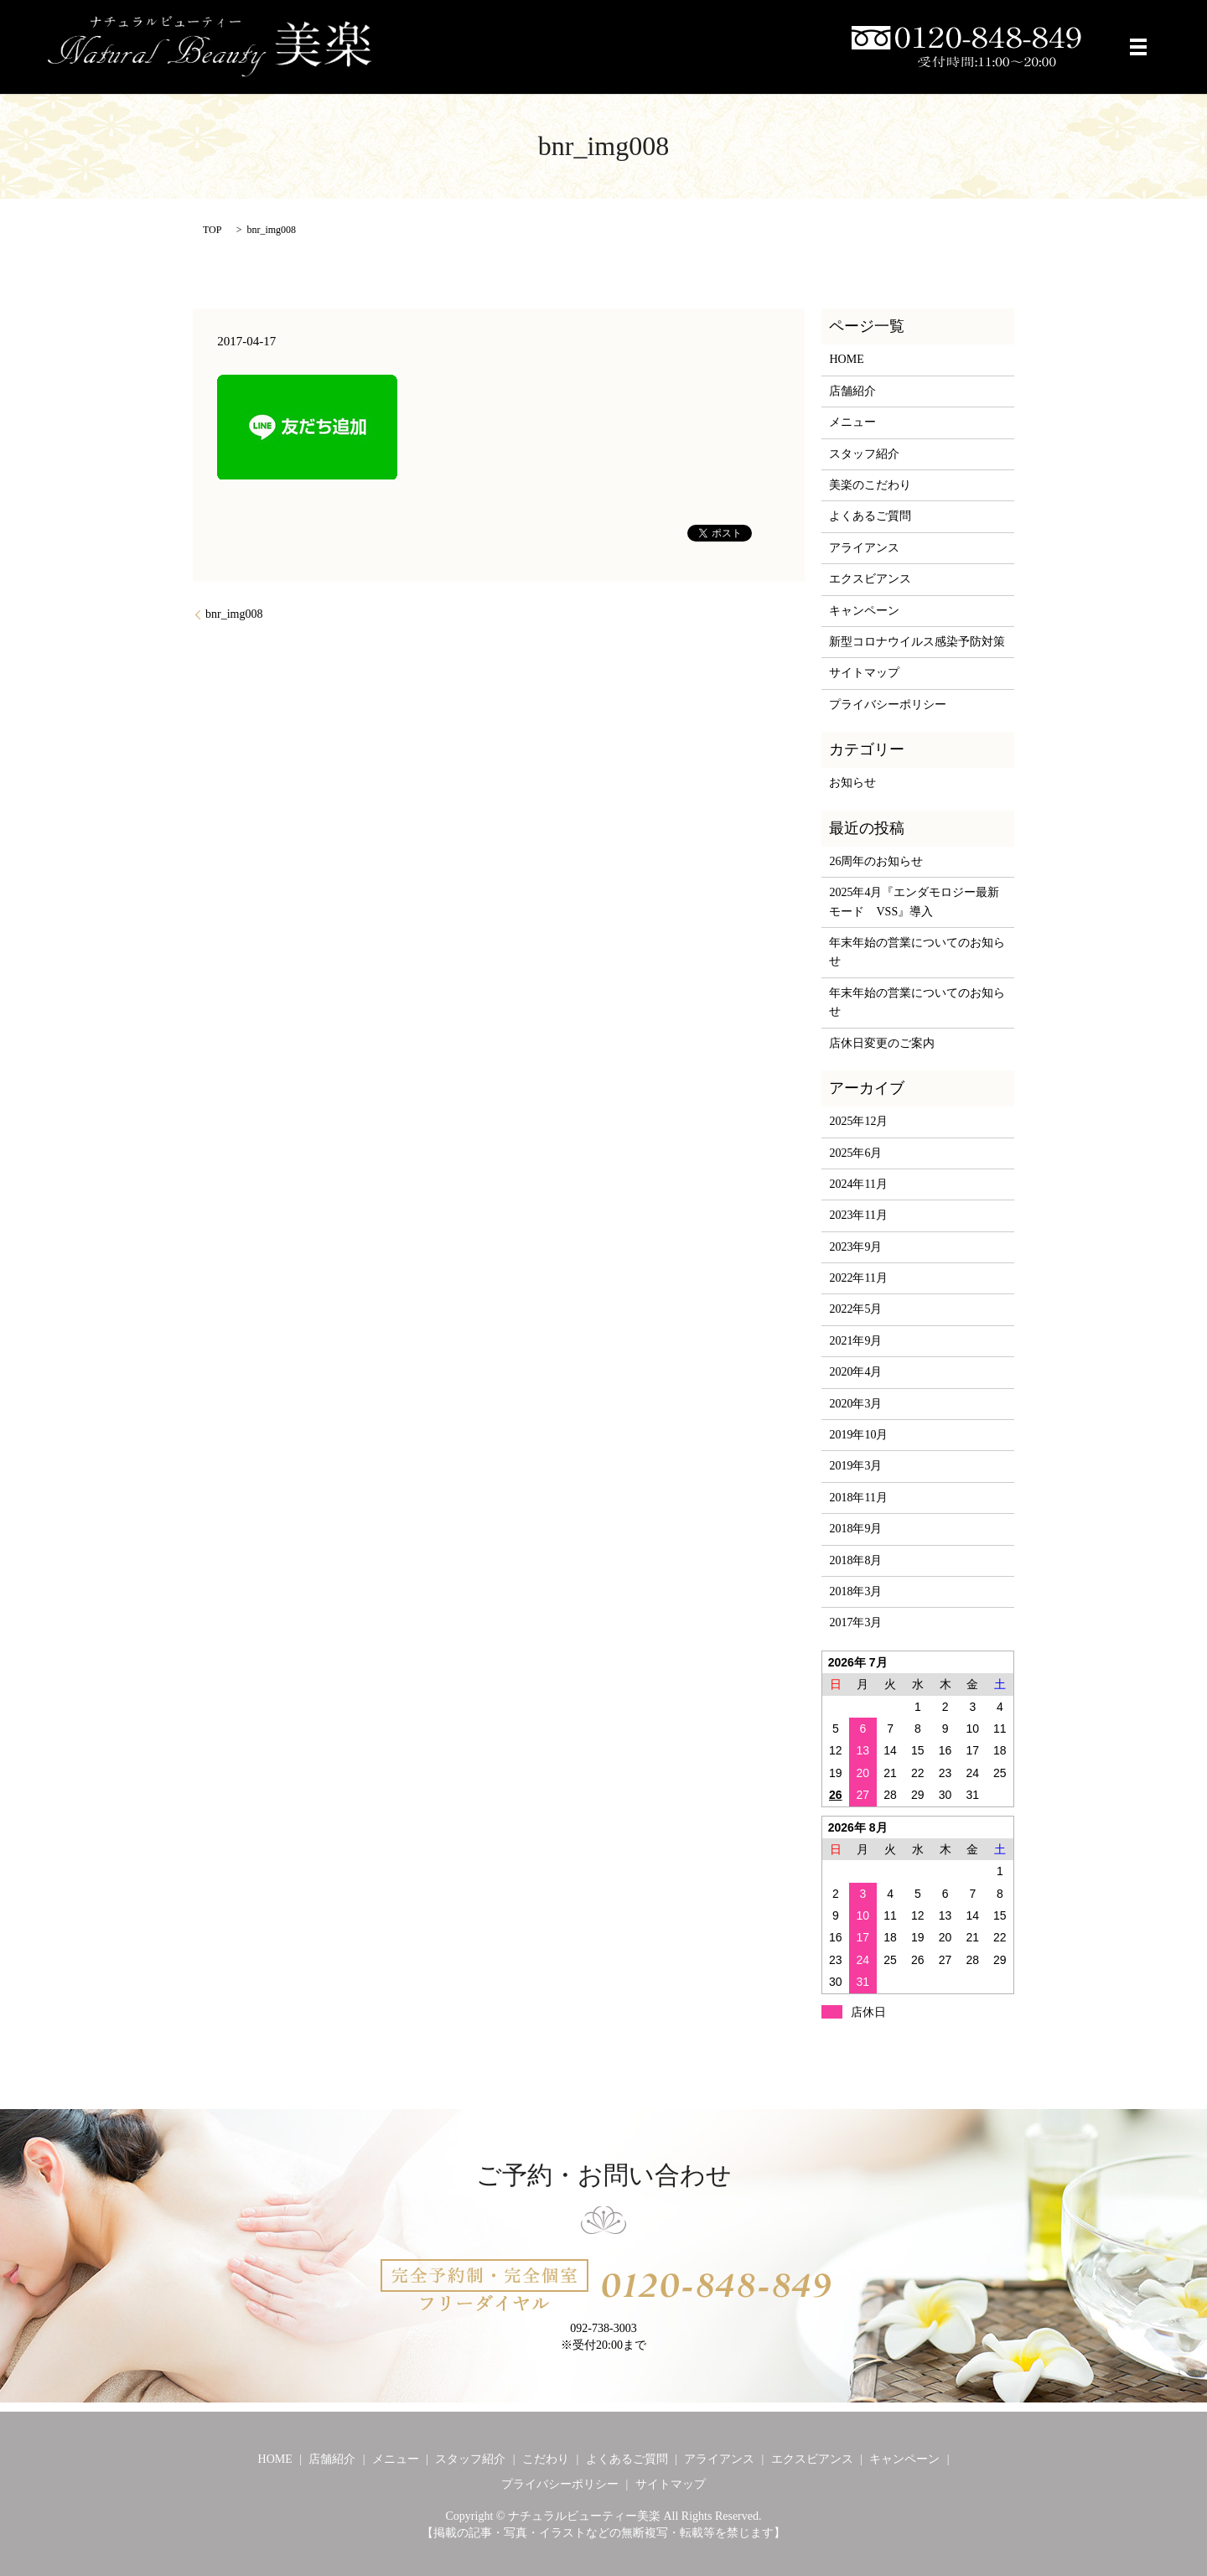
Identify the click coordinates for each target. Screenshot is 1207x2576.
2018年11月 (858, 1497)
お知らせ (852, 782)
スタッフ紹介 (864, 454)
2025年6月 (855, 1153)
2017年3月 (855, 1622)
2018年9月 (855, 1528)
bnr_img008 (233, 614)
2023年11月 (858, 1215)
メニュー (852, 422)
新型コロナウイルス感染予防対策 (917, 641)
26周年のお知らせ (876, 861)
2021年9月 (855, 1341)
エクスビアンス (870, 579)
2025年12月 (858, 1121)
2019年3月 (855, 1465)
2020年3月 (855, 1403)
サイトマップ (864, 672)
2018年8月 (855, 1560)
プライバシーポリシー (887, 704)
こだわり (545, 2459)
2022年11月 (858, 1278)
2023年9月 (855, 1247)
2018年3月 (855, 1591)
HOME (846, 359)
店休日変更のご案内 (882, 1043)
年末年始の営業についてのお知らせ (917, 951)
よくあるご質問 (870, 516)
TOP (212, 230)
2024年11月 (858, 1184)
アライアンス (864, 548)
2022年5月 (855, 1309)
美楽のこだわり (870, 485)
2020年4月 (855, 1372)
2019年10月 (858, 1434)
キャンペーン (864, 610)
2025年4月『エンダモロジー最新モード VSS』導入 (914, 901)
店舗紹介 (852, 391)
